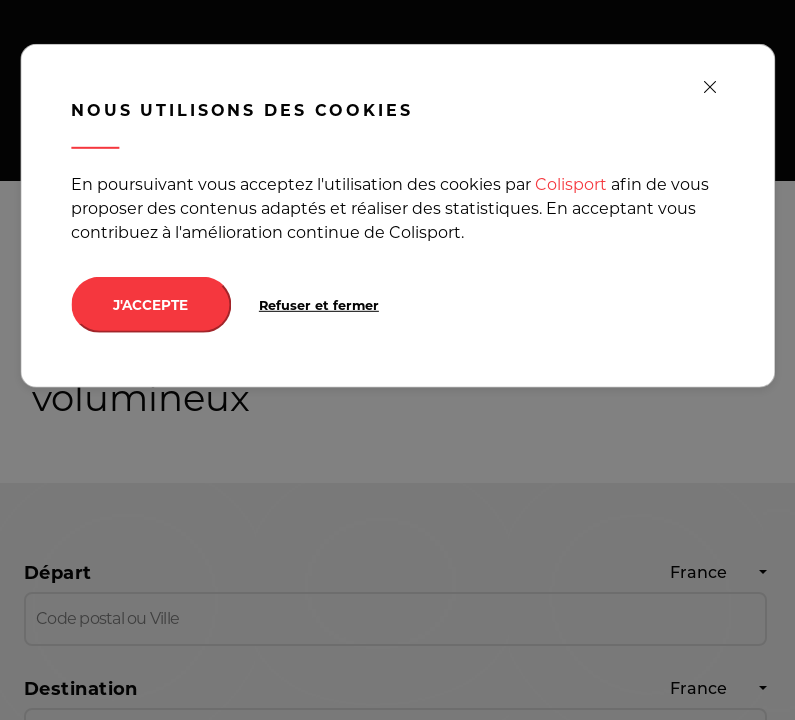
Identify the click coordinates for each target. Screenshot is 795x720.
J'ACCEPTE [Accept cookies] (150, 305)
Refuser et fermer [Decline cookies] (319, 305)
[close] (710, 88)
